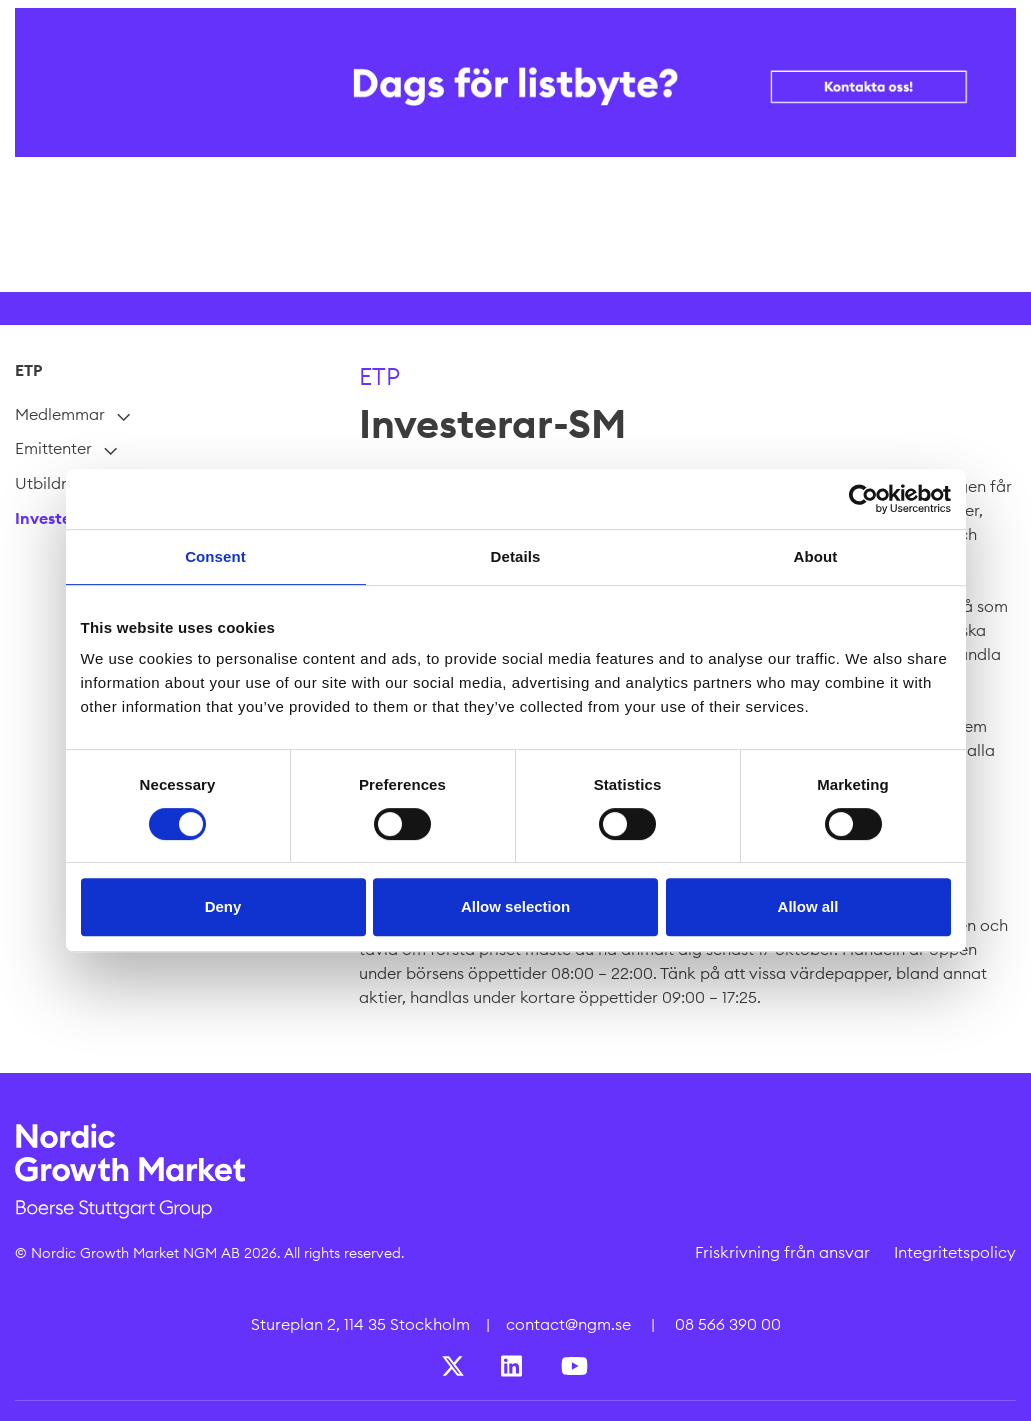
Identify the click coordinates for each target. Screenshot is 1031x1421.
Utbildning (54, 483)
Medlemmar (60, 414)
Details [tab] (516, 556)
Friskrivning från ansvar (782, 1252)
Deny (223, 906)
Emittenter (53, 449)
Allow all (808, 906)
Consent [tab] (215, 556)
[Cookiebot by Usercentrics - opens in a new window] (863, 499)
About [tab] (816, 556)
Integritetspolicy (955, 1252)
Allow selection (515, 906)
